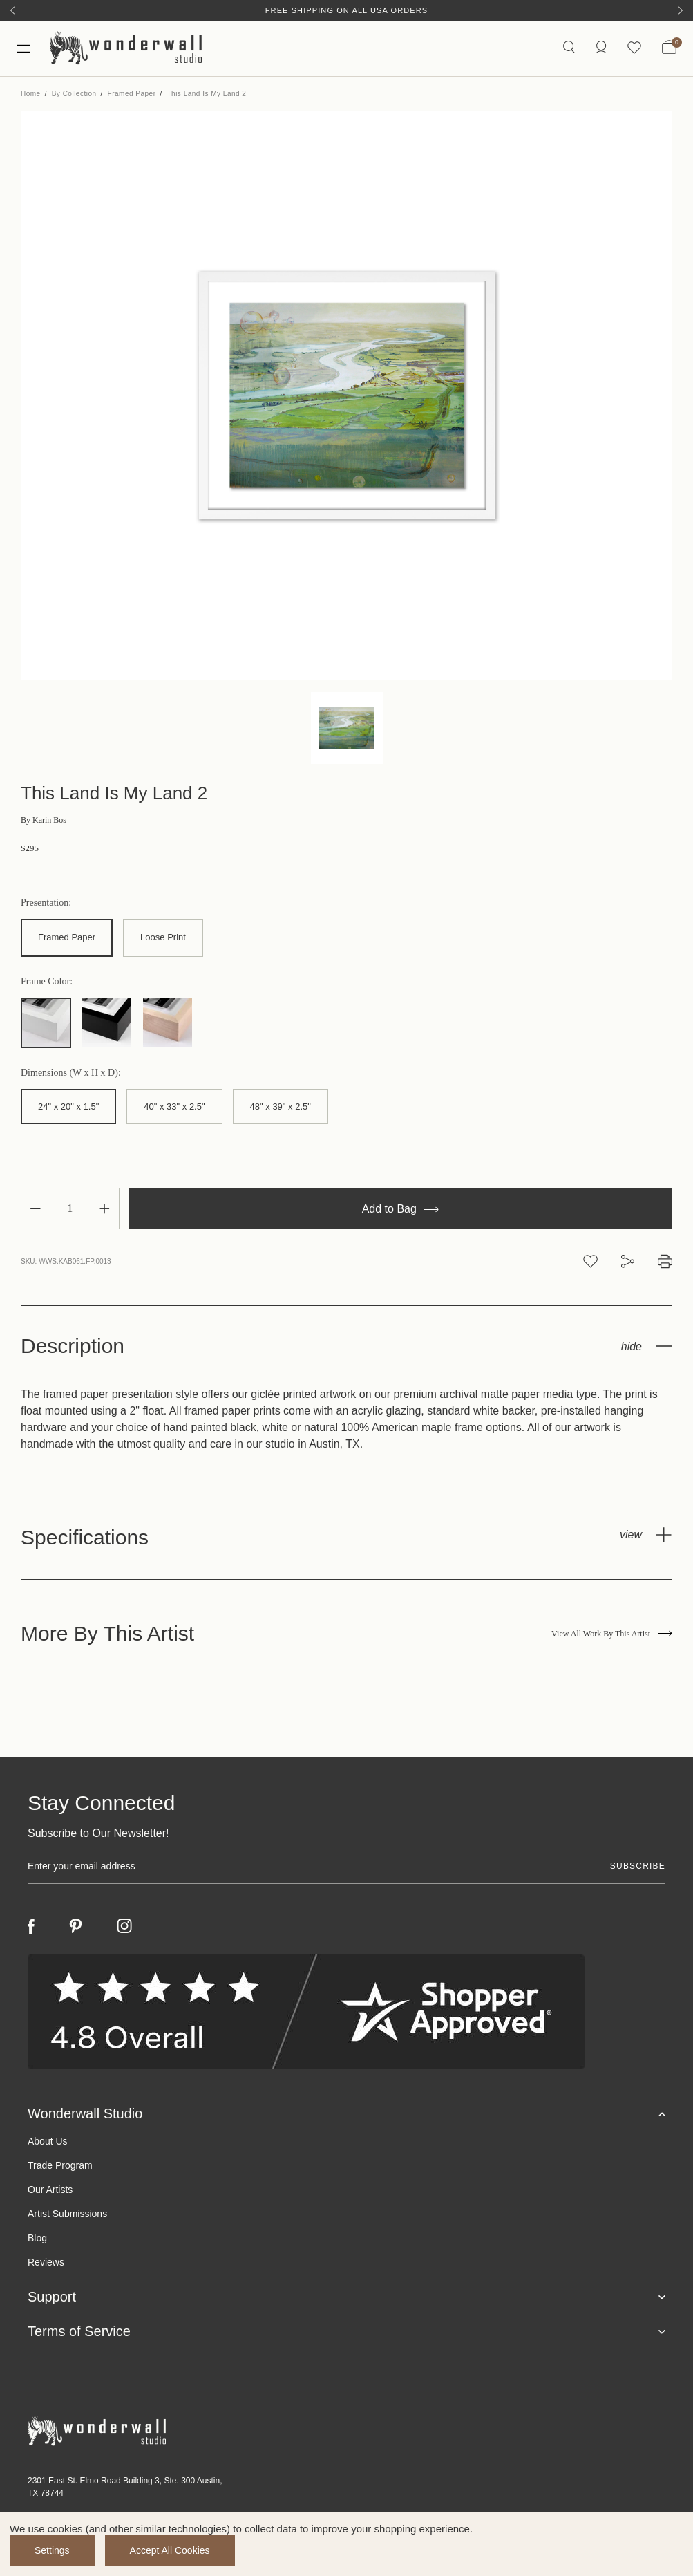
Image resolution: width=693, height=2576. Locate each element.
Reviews (46, 2262)
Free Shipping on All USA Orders (346, 10)
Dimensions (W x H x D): (71, 1073)
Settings (52, 2550)
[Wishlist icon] (634, 48)
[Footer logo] (346, 2431)
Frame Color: (47, 981)
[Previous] (12, 10)
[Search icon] (569, 48)
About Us (48, 2141)
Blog (37, 2237)
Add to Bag (400, 1209)
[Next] (680, 10)
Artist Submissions (67, 2213)
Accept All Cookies (170, 2550)
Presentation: (46, 902)
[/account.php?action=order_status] (601, 48)
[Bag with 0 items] (669, 48)
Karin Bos (43, 820)
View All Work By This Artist (611, 1634)
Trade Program (60, 2165)
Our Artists (50, 2189)
